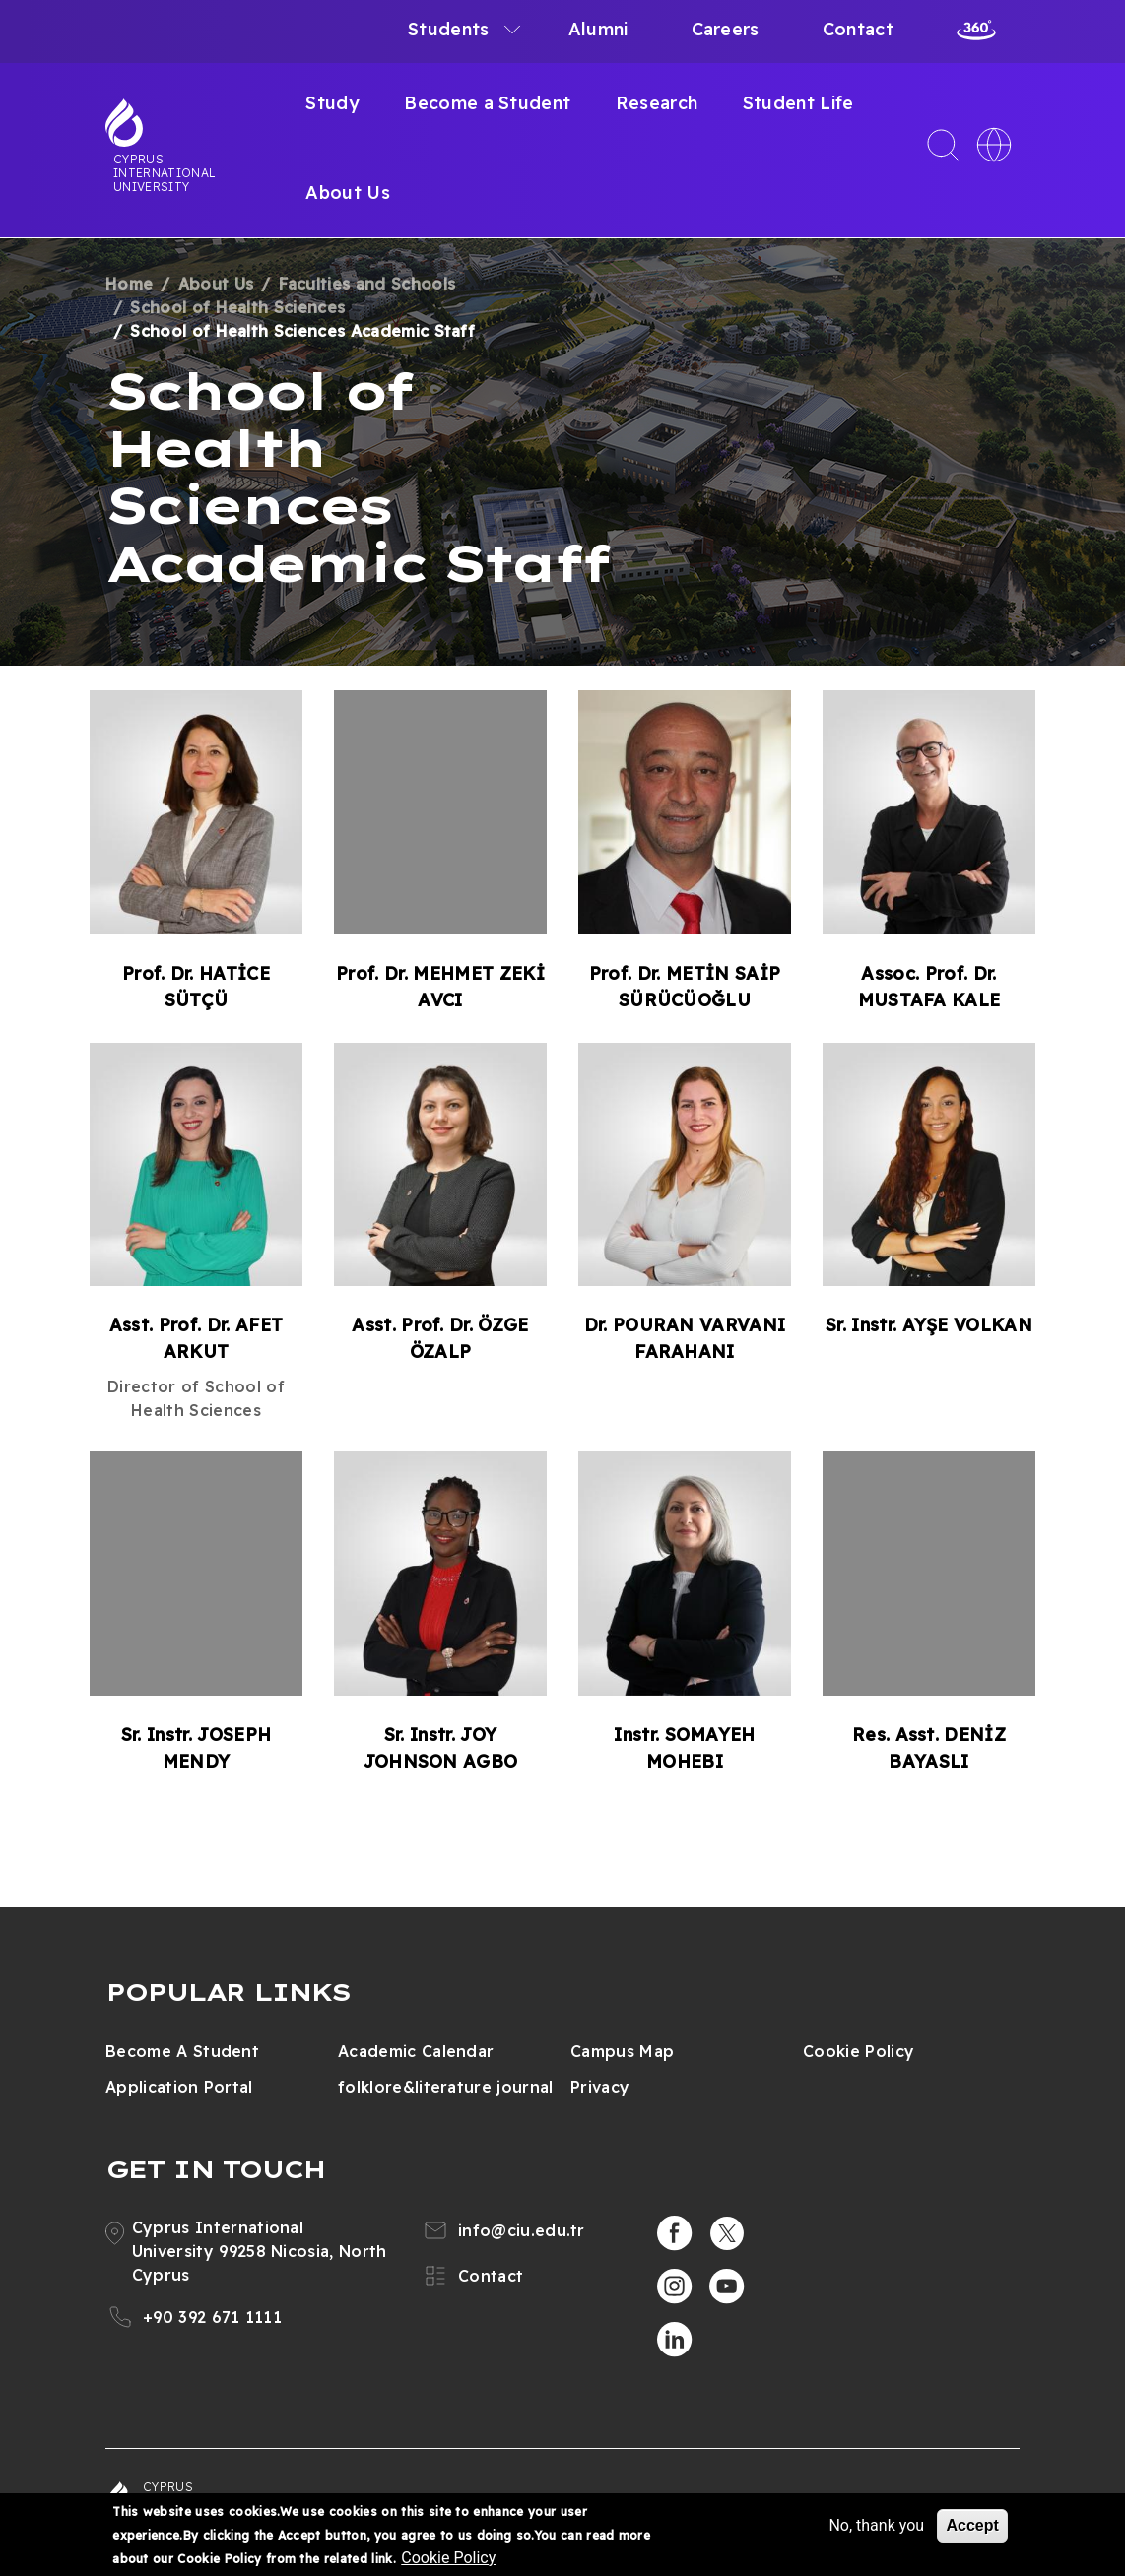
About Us (347, 192)
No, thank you (876, 2525)
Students (449, 29)
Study (332, 103)
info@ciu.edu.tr (521, 2230)
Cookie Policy (858, 2051)
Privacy (599, 2086)
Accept (972, 2525)
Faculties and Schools (367, 283)
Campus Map (622, 2051)
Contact (858, 29)
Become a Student (487, 103)
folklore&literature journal (446, 2086)
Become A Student (182, 2051)
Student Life (798, 103)
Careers (726, 29)
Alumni (598, 29)
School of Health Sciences (237, 307)
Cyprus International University (164, 172)
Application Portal (179, 2086)
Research (657, 103)
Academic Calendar (416, 2051)
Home (129, 283)
